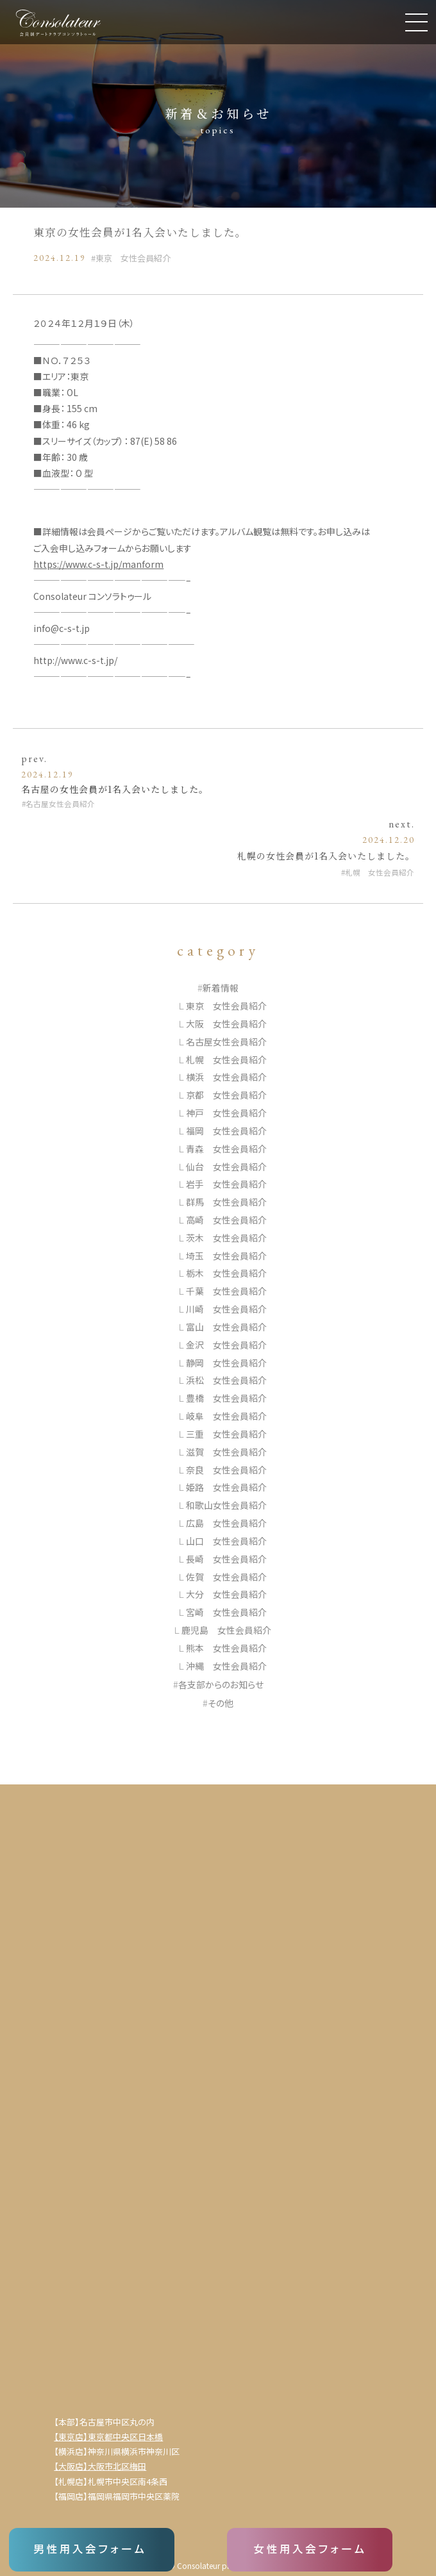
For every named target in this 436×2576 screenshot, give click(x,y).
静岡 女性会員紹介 (226, 1362)
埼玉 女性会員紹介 (226, 1255)
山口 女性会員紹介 (226, 1540)
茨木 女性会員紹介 (226, 1237)
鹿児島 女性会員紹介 (226, 1630)
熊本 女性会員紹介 (226, 1647)
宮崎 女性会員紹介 (226, 1612)
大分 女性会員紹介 (226, 1594)
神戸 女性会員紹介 (226, 1112)
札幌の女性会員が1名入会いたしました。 (326, 855)
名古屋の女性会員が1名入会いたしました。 (114, 789)
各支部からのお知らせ (221, 1684)
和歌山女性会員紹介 (226, 1505)
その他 (220, 1703)
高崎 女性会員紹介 (226, 1219)
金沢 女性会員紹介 (226, 1344)
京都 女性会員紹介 (226, 1094)
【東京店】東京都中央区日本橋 (108, 2437)
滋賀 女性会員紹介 (226, 1451)
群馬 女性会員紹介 (226, 1201)
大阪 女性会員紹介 (226, 1023)
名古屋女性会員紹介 (60, 803)
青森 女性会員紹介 (226, 1148)
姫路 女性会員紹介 (226, 1487)
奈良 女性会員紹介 (226, 1469)
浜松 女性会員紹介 (226, 1380)
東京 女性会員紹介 (133, 258)
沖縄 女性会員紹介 (226, 1665)
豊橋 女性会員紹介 (226, 1398)
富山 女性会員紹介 (226, 1326)
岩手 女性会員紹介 (226, 1183)
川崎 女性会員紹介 (226, 1308)
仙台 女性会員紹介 (226, 1166)
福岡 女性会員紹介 (226, 1130)
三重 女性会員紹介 (226, 1433)
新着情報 (221, 987)
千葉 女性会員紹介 (226, 1290)
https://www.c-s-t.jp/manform (98, 564)
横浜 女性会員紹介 (226, 1076)
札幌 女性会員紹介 (379, 872)
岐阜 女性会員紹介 (226, 1415)
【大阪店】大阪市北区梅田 (100, 2466)
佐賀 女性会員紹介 (226, 1576)
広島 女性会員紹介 (226, 1523)
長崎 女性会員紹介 (226, 1558)
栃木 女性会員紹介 (226, 1273)
